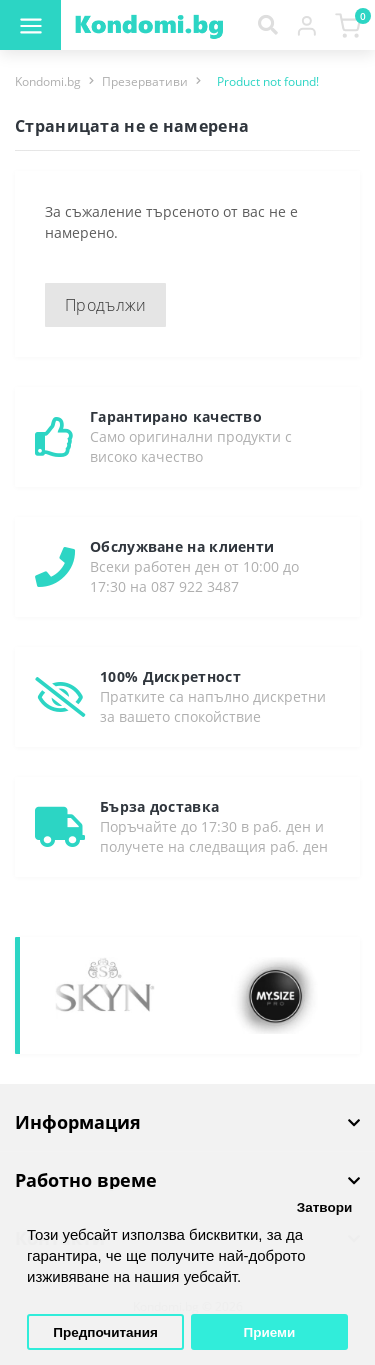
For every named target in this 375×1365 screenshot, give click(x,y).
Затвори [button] (325, 1207)
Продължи (105, 305)
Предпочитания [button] (105, 1332)
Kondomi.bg (48, 81)
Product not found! (268, 81)
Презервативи (145, 81)
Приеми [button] (270, 1332)
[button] (306, 25)
